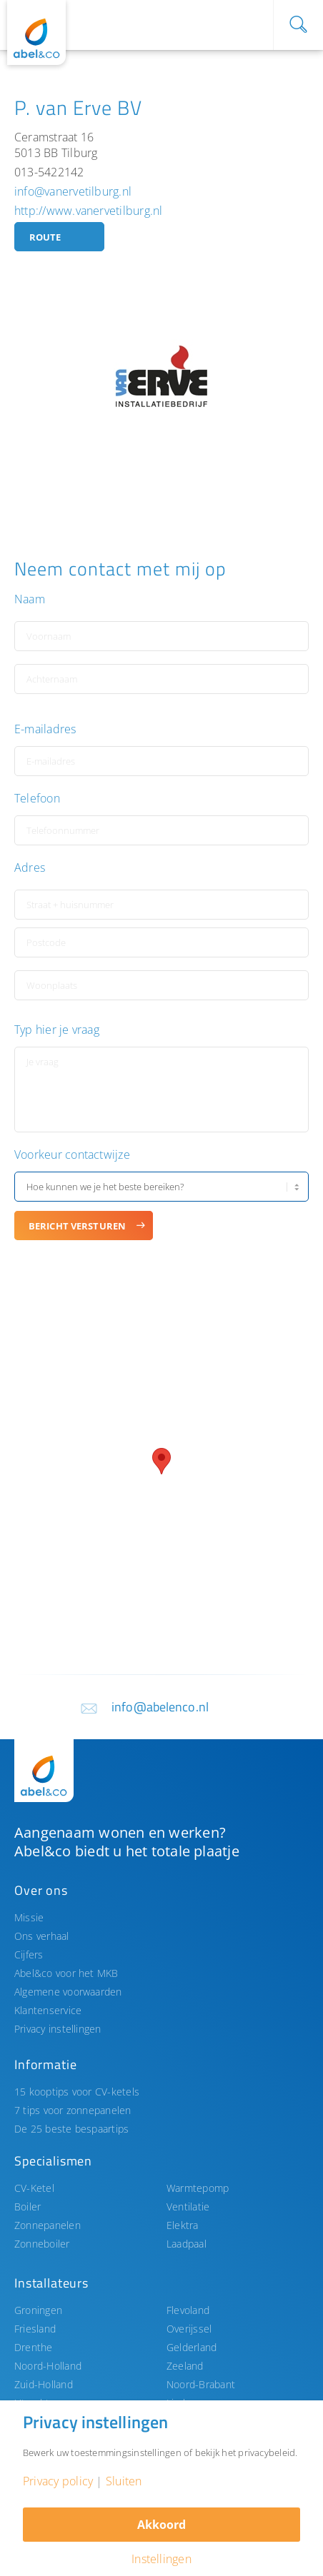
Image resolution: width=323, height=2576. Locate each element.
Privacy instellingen (57, 2029)
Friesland (35, 2328)
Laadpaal (187, 2243)
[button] (161, 1461)
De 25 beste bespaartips (71, 2128)
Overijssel (189, 2328)
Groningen (38, 2310)
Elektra (183, 2225)
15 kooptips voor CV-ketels (76, 2091)
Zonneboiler (42, 2243)
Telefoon (37, 798)
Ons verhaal (41, 1936)
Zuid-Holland (43, 2384)
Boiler (27, 2206)
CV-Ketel (34, 2188)
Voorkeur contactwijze (72, 1154)
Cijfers (29, 1954)
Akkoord (161, 2524)
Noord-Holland (47, 2366)
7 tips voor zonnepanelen (72, 2110)
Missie (29, 1917)
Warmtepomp (198, 2188)
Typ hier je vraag (56, 1029)
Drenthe (33, 2347)
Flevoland (188, 2310)
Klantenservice (47, 2010)
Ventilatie (188, 2206)
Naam (29, 599)
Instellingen (161, 2559)
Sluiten (124, 2481)
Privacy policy (58, 2481)
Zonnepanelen (47, 2225)
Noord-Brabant (201, 2384)
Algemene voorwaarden (68, 1991)
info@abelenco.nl (160, 1706)
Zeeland (185, 2366)
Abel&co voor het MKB (66, 1973)
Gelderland (192, 2347)
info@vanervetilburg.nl (72, 191)
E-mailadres (45, 729)
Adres (29, 867)
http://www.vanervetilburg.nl (88, 210)
